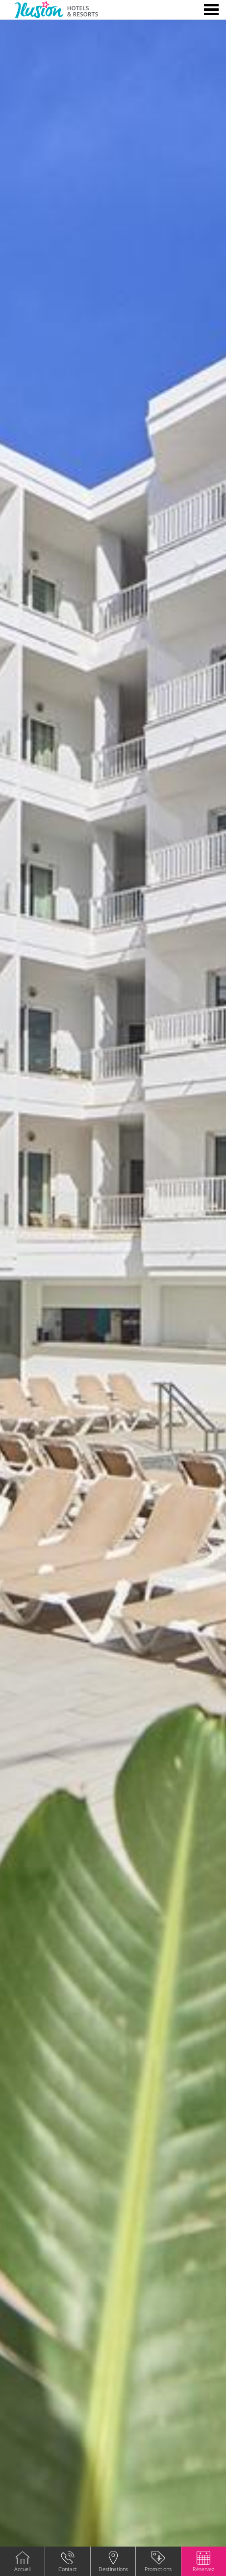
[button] (203, 2561)
